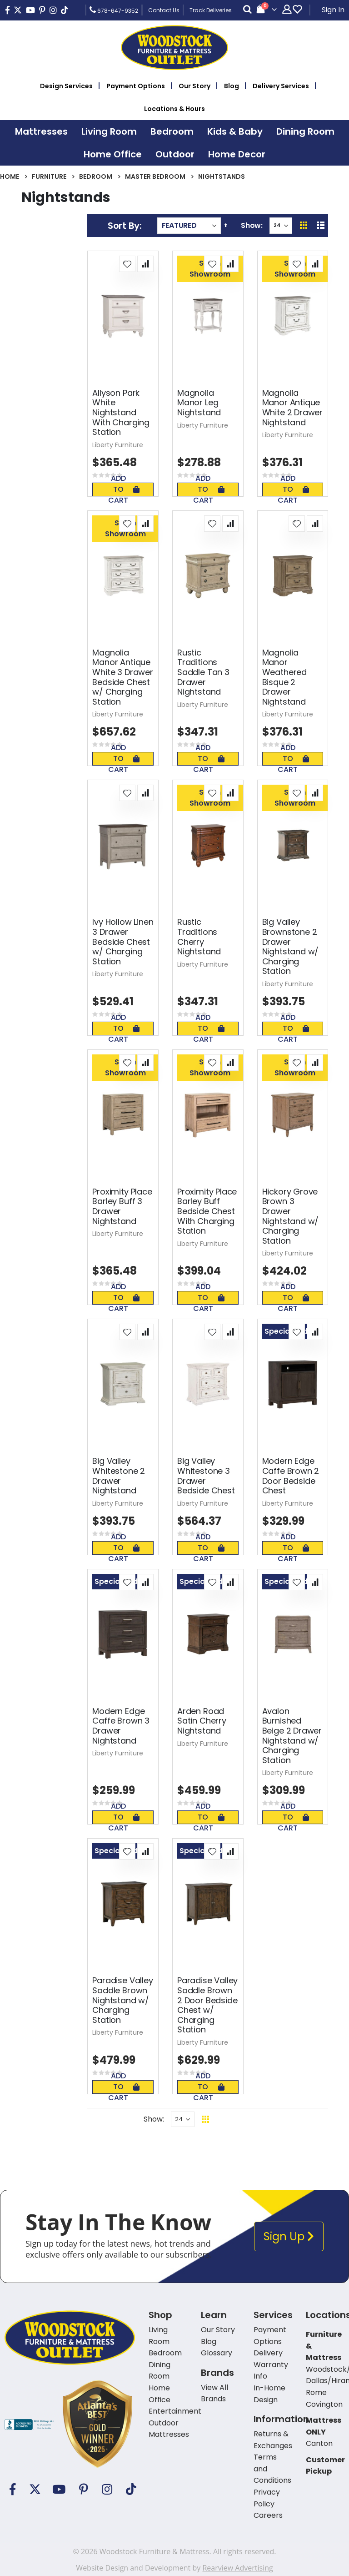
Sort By (124, 226)
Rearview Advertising (237, 2568)
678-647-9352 (114, 10)
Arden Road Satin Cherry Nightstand (201, 1721)
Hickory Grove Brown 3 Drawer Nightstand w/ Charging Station (290, 1216)
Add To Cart (124, 489)
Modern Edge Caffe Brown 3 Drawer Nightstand (121, 1725)
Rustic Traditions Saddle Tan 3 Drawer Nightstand (203, 672)
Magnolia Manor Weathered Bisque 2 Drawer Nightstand (284, 677)
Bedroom (95, 176)
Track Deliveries (210, 10)
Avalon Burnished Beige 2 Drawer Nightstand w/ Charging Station (292, 1735)
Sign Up (289, 2236)
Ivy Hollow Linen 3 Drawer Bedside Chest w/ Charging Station (122, 941)
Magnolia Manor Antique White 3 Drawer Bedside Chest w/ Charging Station (122, 677)
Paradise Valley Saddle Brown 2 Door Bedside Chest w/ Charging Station (207, 2005)
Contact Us (163, 10)
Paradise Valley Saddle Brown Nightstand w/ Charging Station (122, 2000)
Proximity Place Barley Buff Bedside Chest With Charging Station (207, 1211)
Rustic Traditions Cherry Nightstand (199, 936)
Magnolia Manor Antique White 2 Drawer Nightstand (292, 407)
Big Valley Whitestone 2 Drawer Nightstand (118, 1475)
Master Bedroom (155, 176)
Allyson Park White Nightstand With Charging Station (121, 412)
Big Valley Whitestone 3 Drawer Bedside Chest (206, 1475)
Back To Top (261, 2119)
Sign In (333, 10)
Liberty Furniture (117, 444)
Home (9, 176)
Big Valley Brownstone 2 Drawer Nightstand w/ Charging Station (290, 946)
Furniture (49, 176)
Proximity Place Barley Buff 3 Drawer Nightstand (122, 1206)
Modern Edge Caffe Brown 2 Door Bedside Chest (290, 1475)
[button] (127, 264)
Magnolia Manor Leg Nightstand (199, 403)
